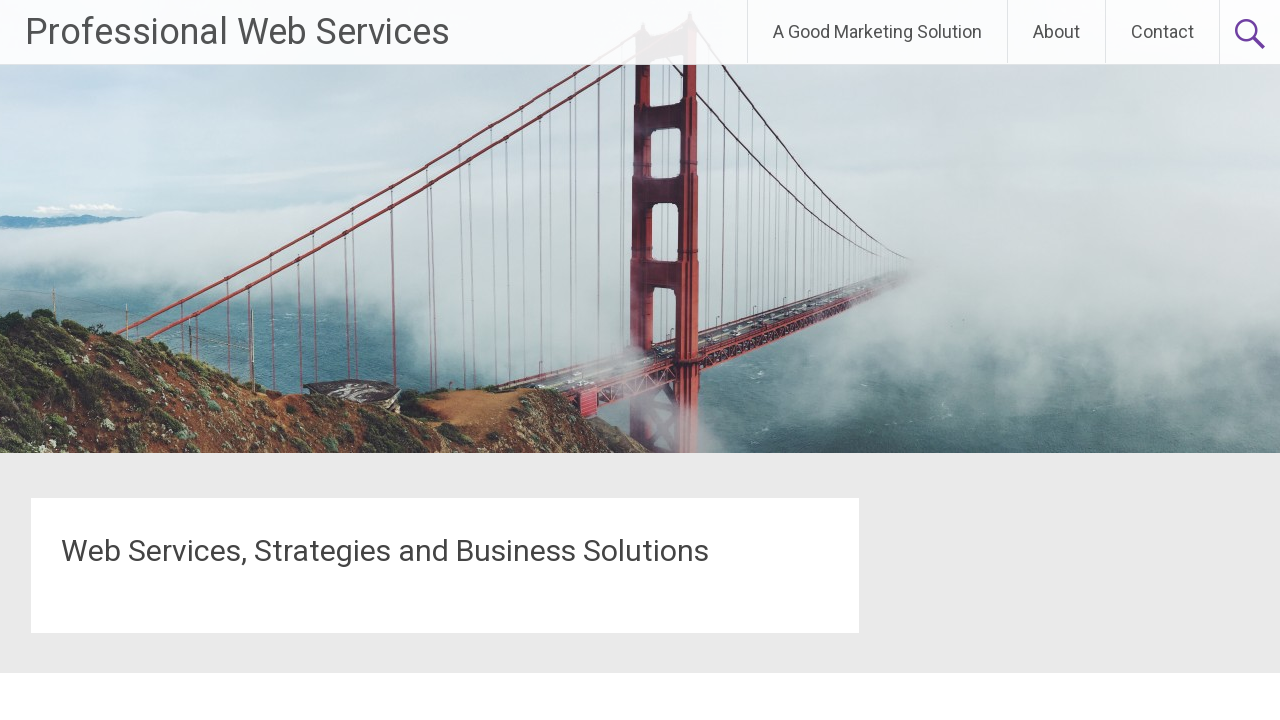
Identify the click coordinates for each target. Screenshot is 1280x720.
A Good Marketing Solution (877, 31)
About (1056, 31)
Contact (1162, 31)
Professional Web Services (237, 32)
